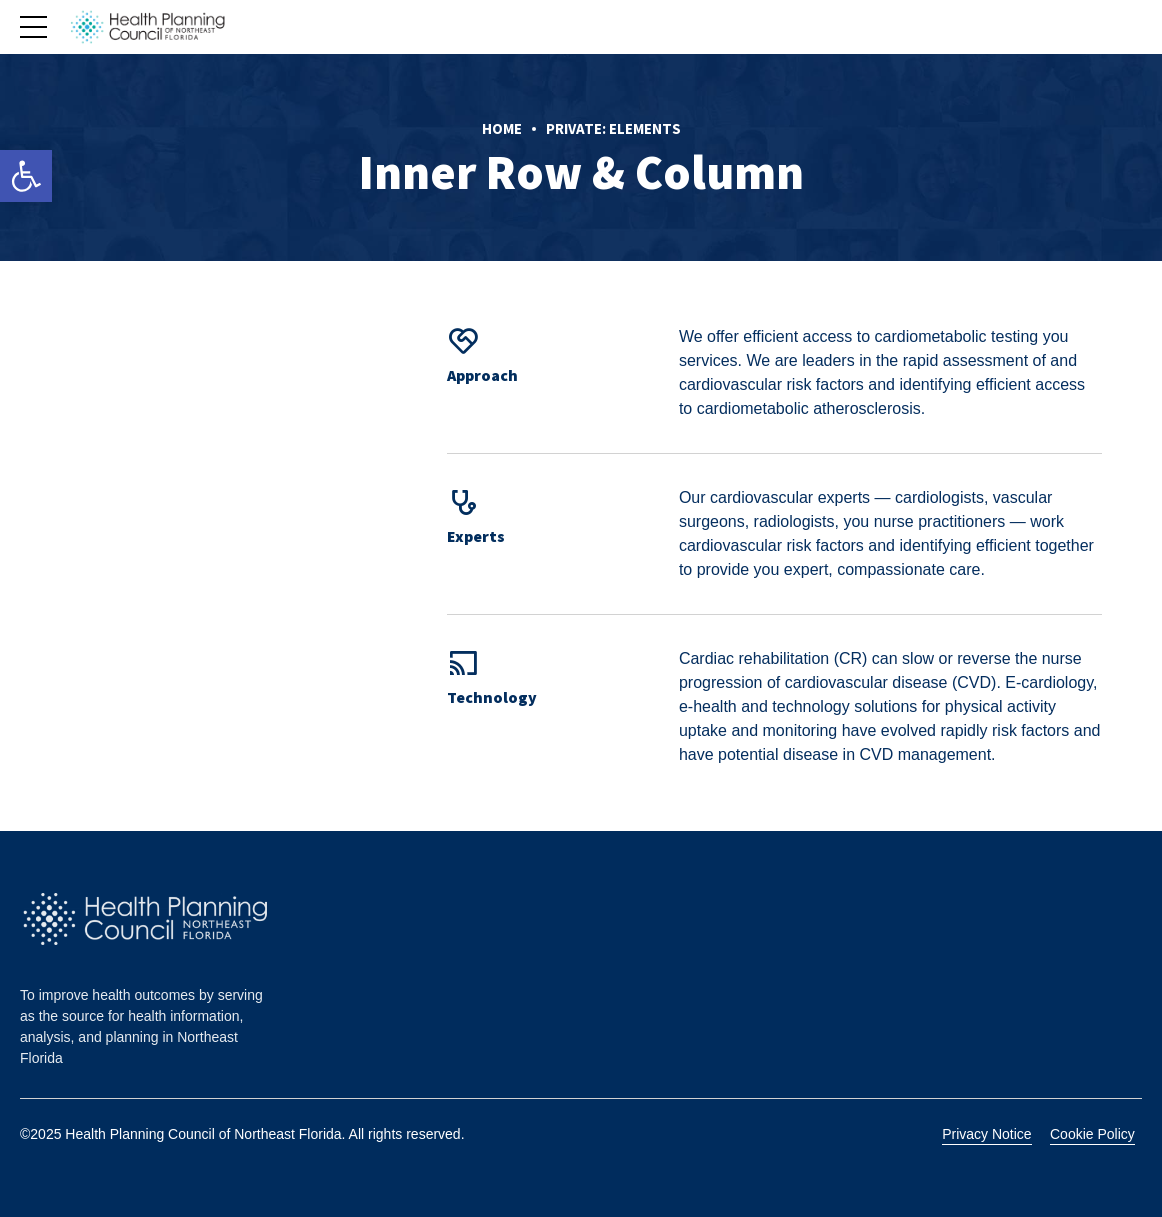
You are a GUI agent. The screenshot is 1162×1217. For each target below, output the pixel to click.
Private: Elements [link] (613, 128)
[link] (26, 176)
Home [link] (502, 128)
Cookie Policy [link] (1092, 1134)
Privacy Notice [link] (986, 1134)
